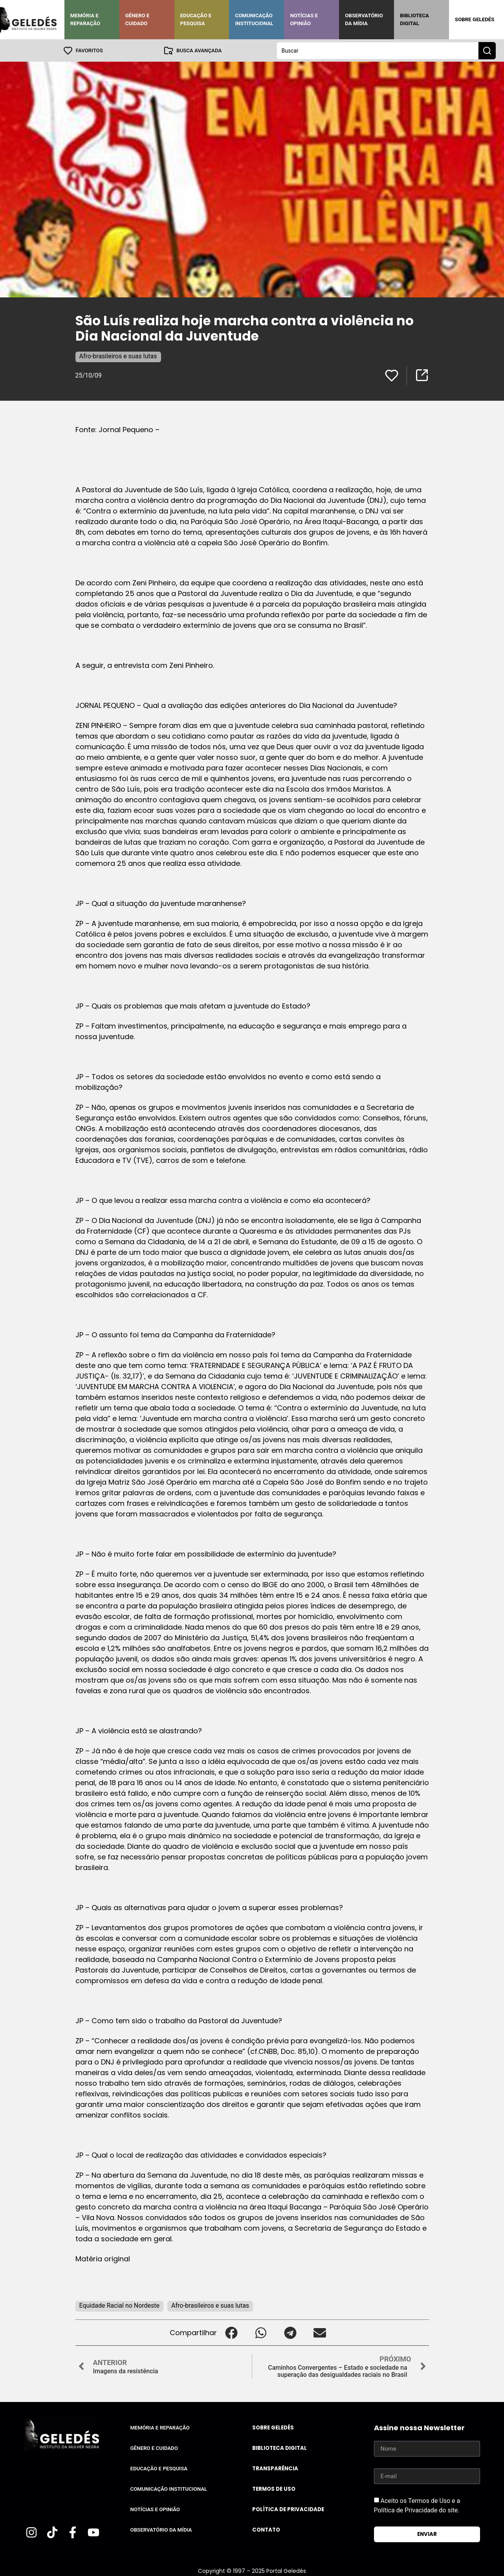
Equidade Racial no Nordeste (119, 2305)
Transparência (275, 2468)
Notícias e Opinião (304, 19)
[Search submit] (487, 50)
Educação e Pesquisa (196, 19)
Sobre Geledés (474, 19)
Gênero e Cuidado (137, 19)
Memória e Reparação (85, 19)
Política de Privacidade (288, 2509)
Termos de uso (273, 2488)
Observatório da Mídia (364, 19)
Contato (266, 2529)
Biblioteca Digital (414, 19)
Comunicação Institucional (254, 19)
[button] (231, 2332)
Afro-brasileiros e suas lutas (118, 355)
